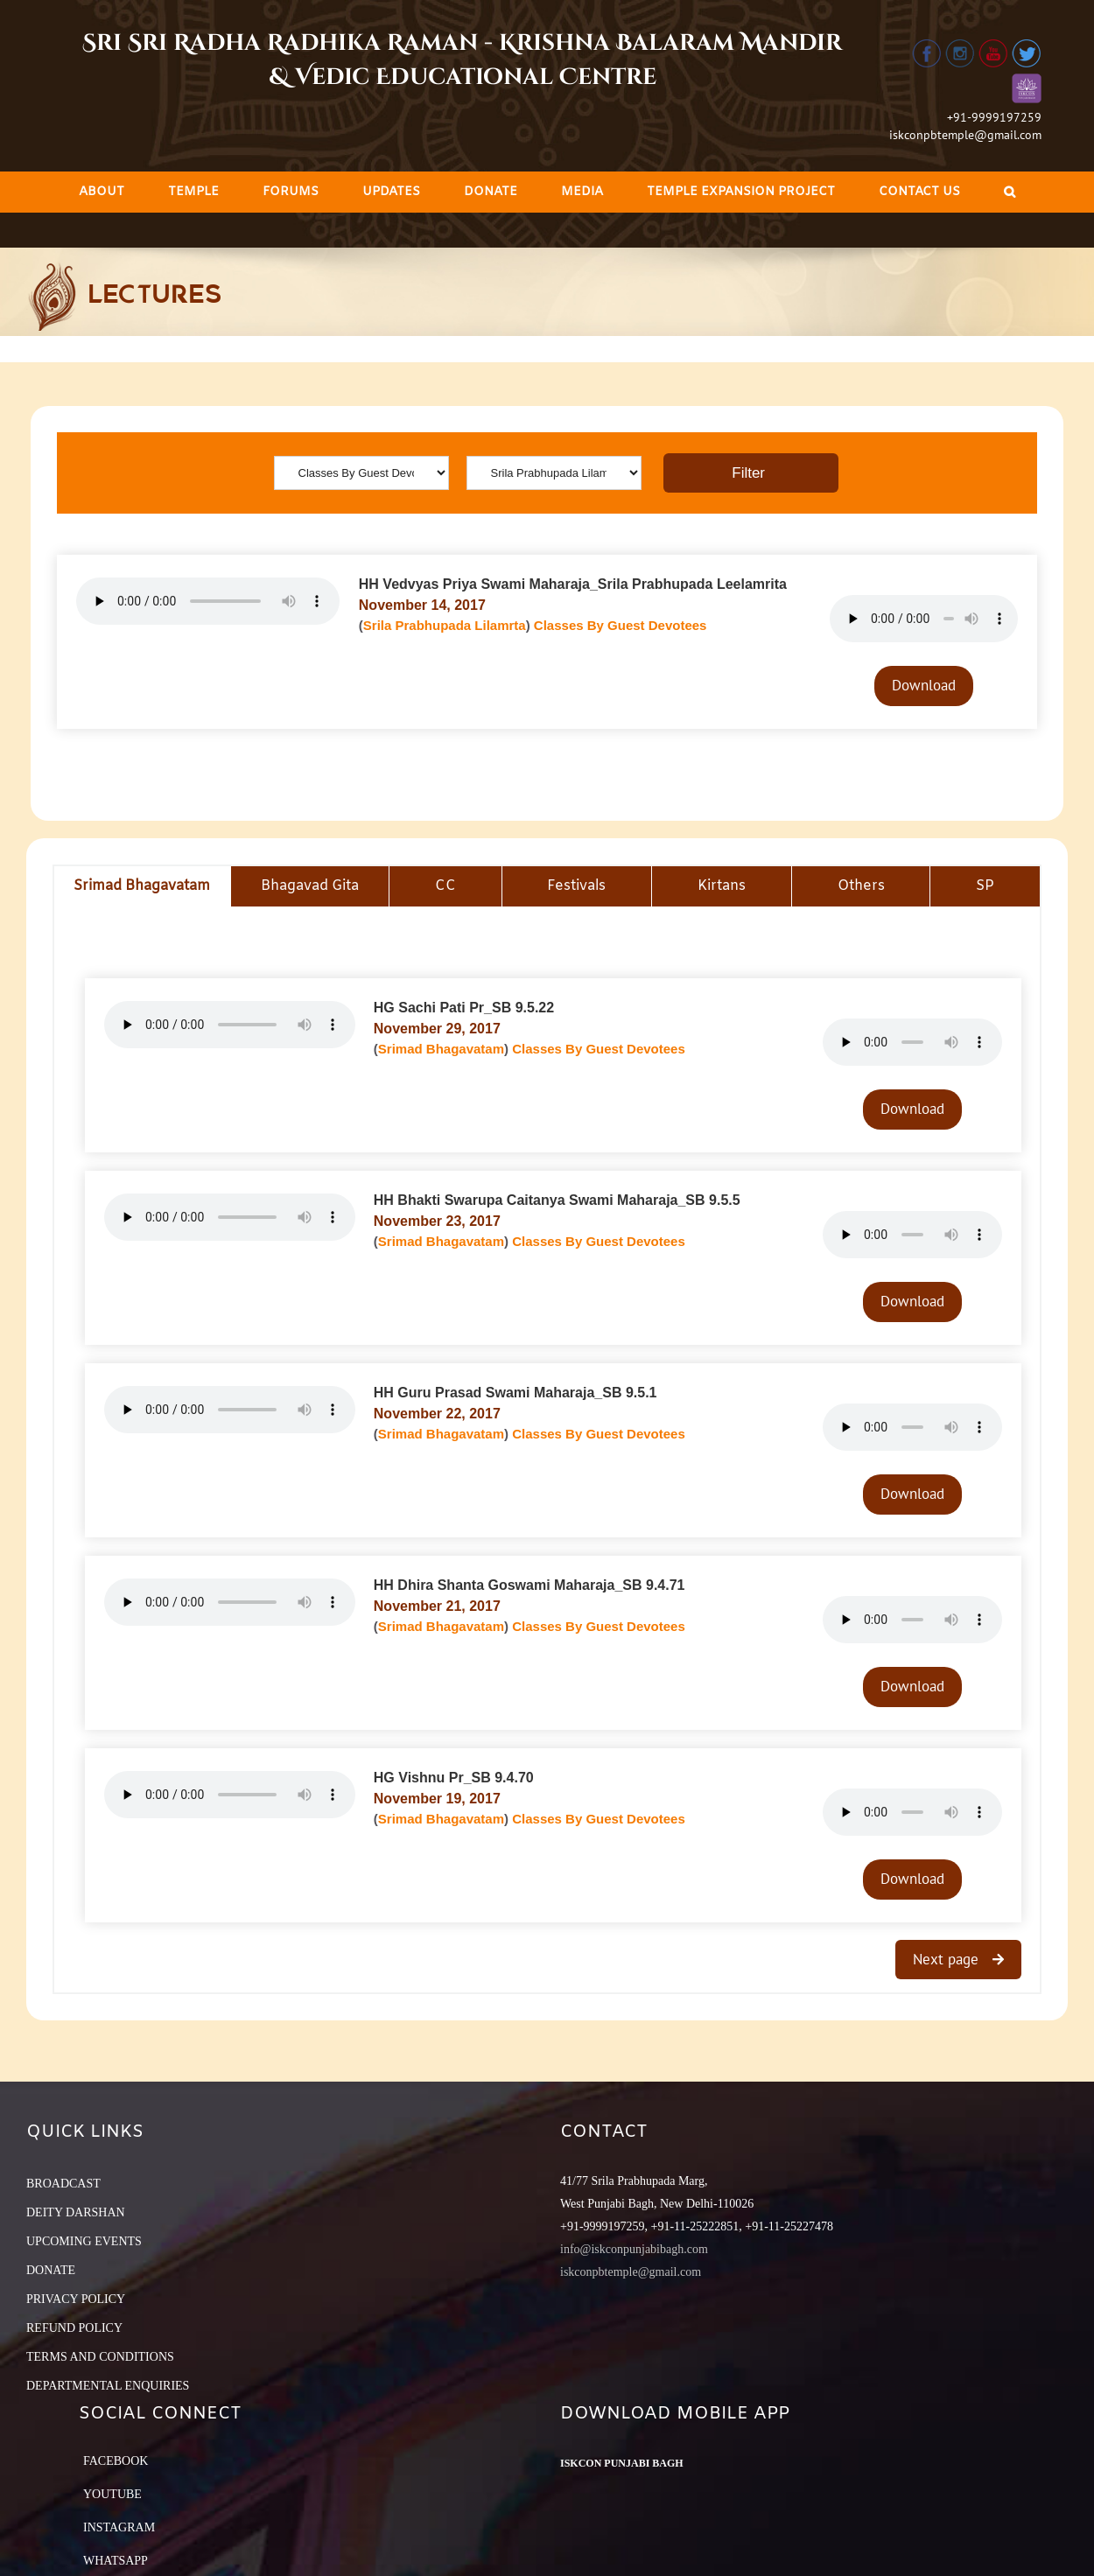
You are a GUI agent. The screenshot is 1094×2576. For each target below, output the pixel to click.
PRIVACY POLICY (75, 2299)
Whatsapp (115, 2560)
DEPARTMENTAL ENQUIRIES (107, 2385)
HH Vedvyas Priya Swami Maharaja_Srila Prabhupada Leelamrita (573, 584)
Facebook (115, 2461)
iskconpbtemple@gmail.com (965, 135)
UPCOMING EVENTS (84, 2241)
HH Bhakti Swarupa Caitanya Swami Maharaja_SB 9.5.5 (557, 1200)
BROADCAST (63, 2183)
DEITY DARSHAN (75, 2212)
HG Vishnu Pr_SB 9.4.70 (454, 1777)
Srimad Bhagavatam (441, 1048)
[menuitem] (101, 192)
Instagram (119, 2527)
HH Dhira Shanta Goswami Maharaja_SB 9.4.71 (529, 1585)
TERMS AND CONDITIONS (100, 2356)
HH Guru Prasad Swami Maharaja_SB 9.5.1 (515, 1392)
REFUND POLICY (74, 2327)
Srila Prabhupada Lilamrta (444, 625)
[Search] (1009, 192)
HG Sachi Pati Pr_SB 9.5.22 (464, 1007)
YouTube (112, 2494)
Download (924, 685)
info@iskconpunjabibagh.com (634, 2249)
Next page (948, 1959)
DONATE (50, 2270)
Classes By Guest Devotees (620, 625)
